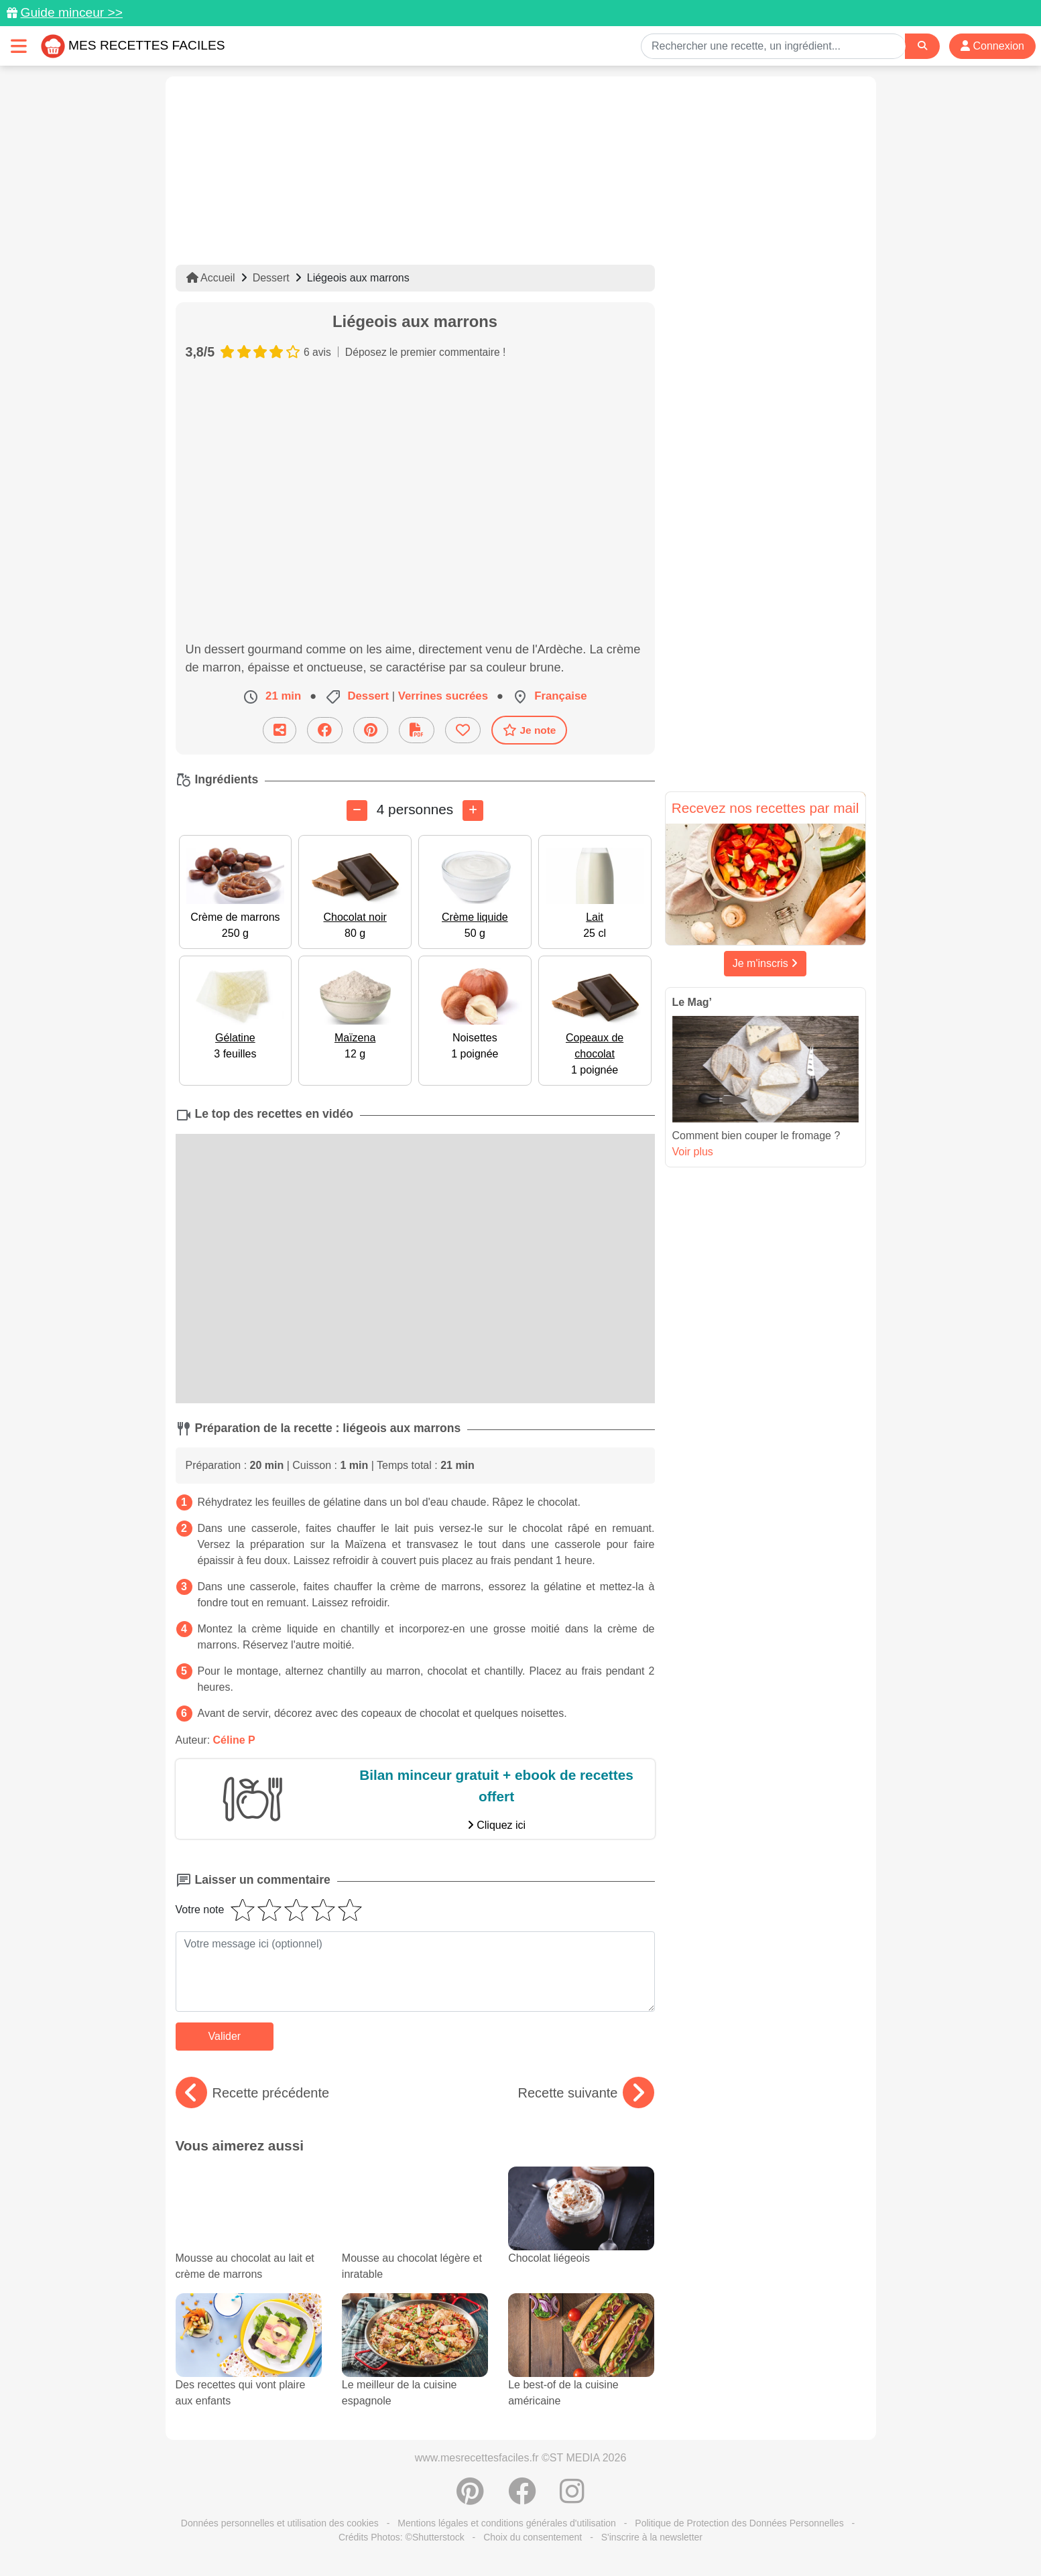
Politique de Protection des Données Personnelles (739, 2523)
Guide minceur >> (71, 12)
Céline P (234, 1740)
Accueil (210, 277)
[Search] (922, 46)
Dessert (271, 277)
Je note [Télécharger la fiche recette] (529, 730)
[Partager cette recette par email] (279, 730)
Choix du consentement (532, 2537)
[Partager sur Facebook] (325, 730)
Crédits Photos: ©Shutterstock (402, 2537)
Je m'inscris (765, 963)
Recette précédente (253, 2093)
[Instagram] (572, 2498)
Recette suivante (586, 2093)
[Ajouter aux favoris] (463, 730)
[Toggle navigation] (19, 46)
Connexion (992, 46)
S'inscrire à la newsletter (651, 2537)
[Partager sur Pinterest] (370, 730)
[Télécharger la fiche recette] (416, 730)
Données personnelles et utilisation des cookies (280, 2523)
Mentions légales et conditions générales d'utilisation (506, 2523)
